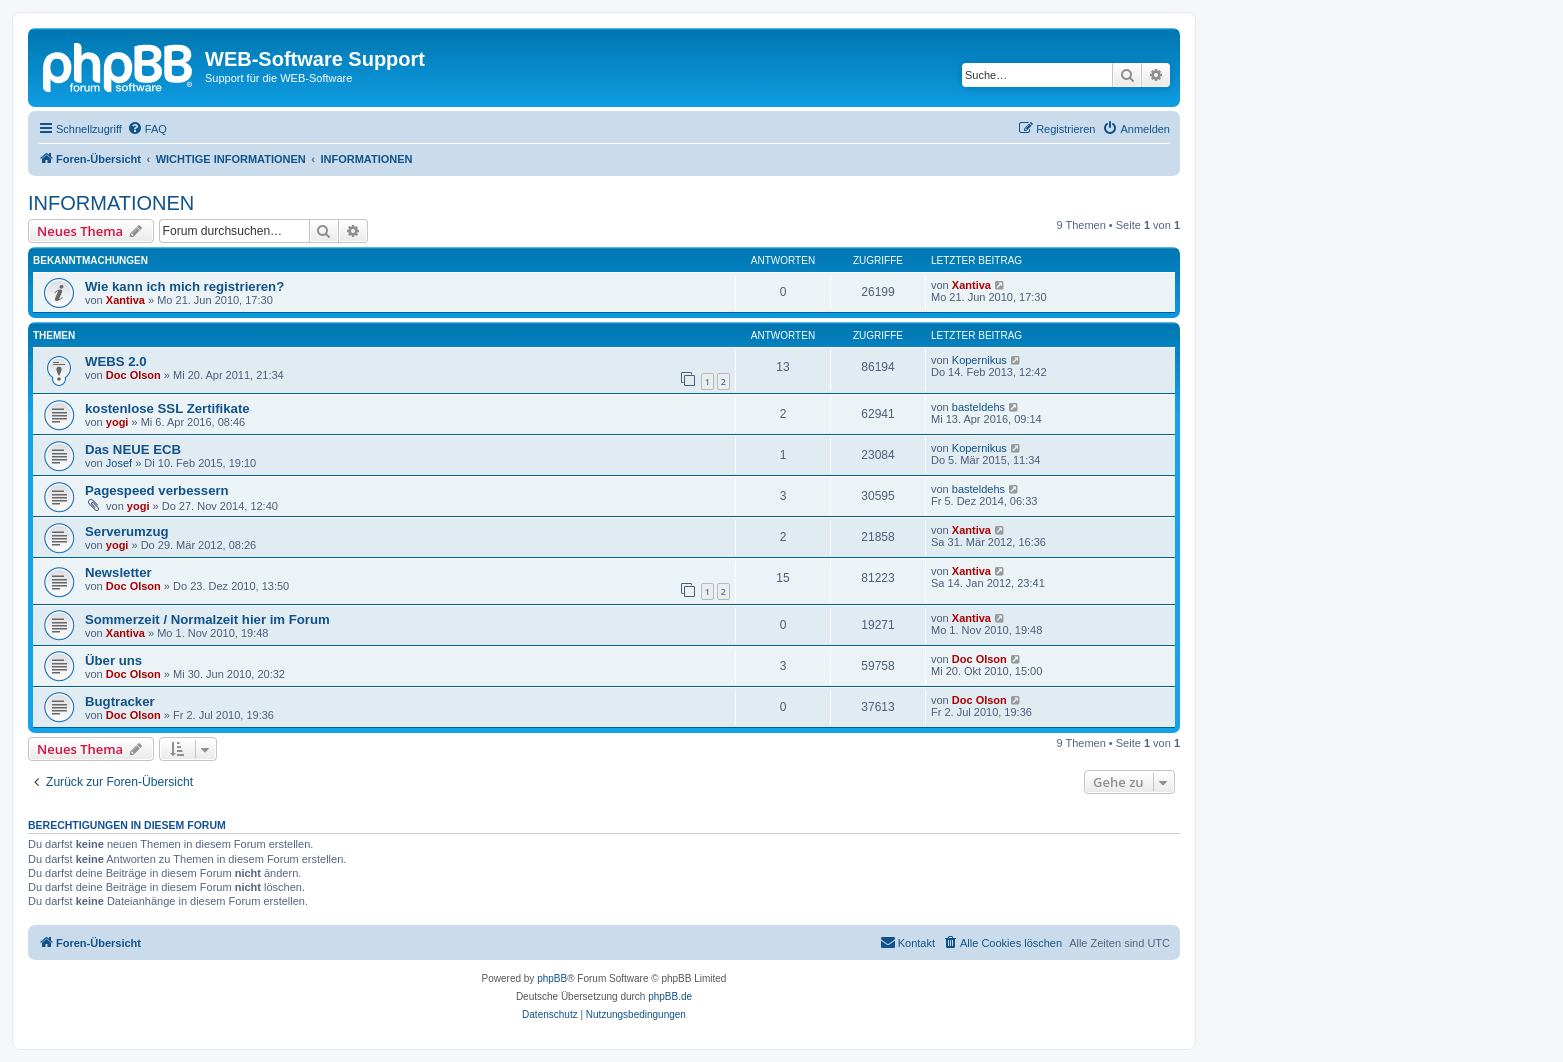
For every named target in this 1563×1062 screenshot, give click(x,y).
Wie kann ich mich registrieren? (184, 286)
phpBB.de (670, 996)
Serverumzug (127, 531)
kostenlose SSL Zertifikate (167, 408)
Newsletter (118, 572)
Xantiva (125, 300)
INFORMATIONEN (111, 203)
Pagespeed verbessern (157, 490)
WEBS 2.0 (116, 361)
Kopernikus (979, 360)
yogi (117, 422)
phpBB (552, 978)
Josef (119, 463)
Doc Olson (133, 375)
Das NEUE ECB (133, 449)
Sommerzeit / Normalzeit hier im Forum (207, 619)
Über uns (113, 660)
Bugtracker (120, 701)
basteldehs (978, 407)
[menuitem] (147, 129)
